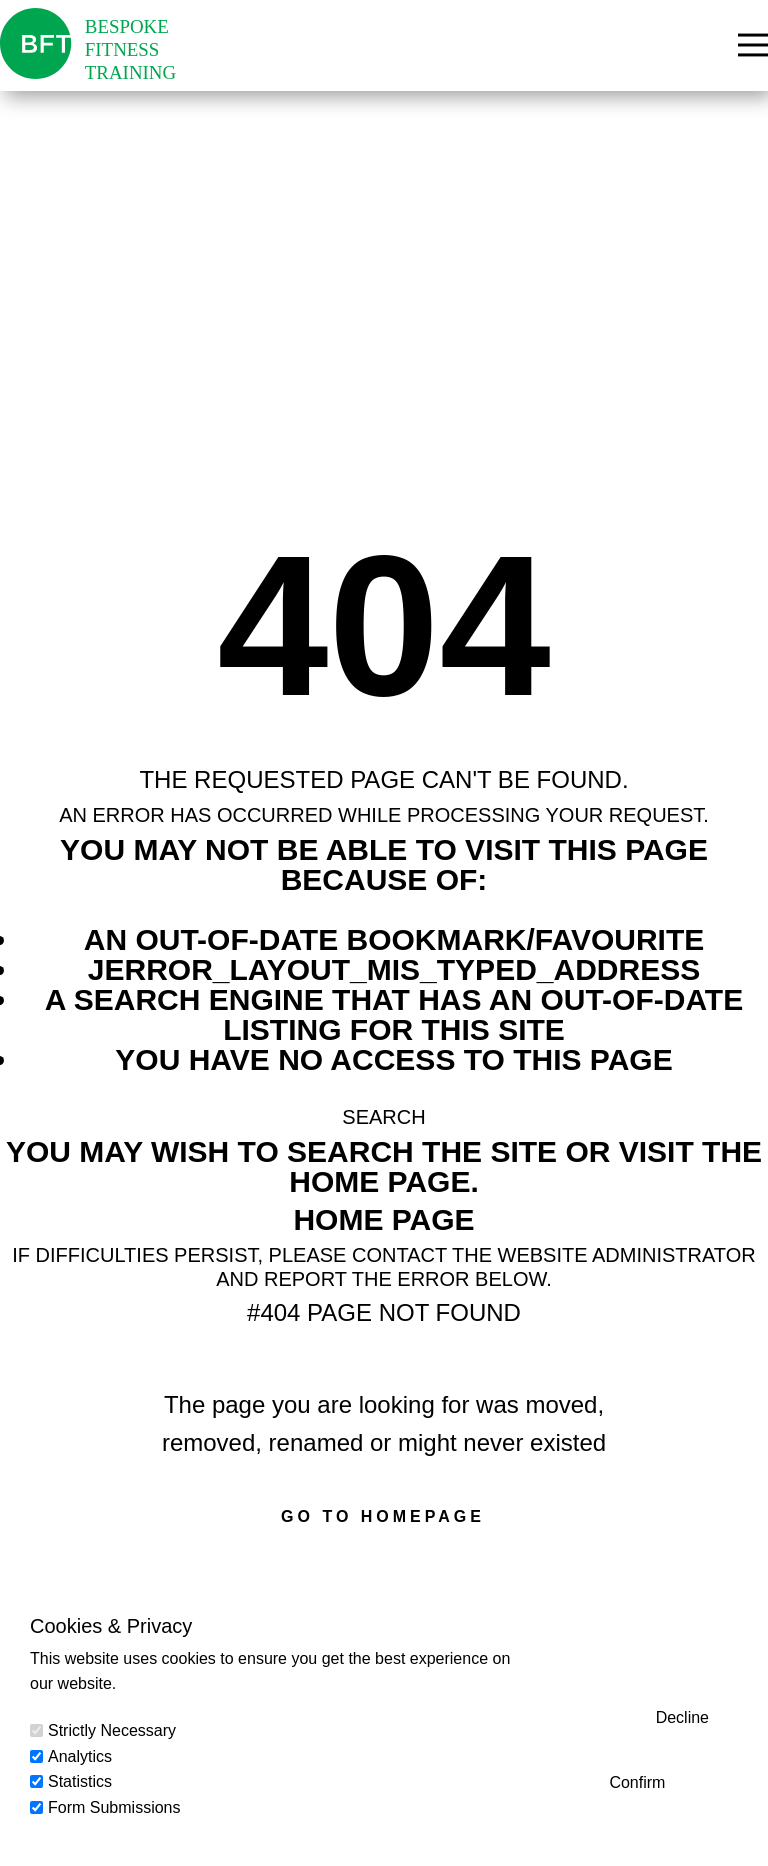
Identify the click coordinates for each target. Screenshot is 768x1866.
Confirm (637, 1782)
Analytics (80, 1756)
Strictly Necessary (112, 1730)
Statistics (80, 1781)
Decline (682, 1717)
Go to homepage (383, 1516)
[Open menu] (753, 45)
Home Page (383, 1219)
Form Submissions (114, 1807)
